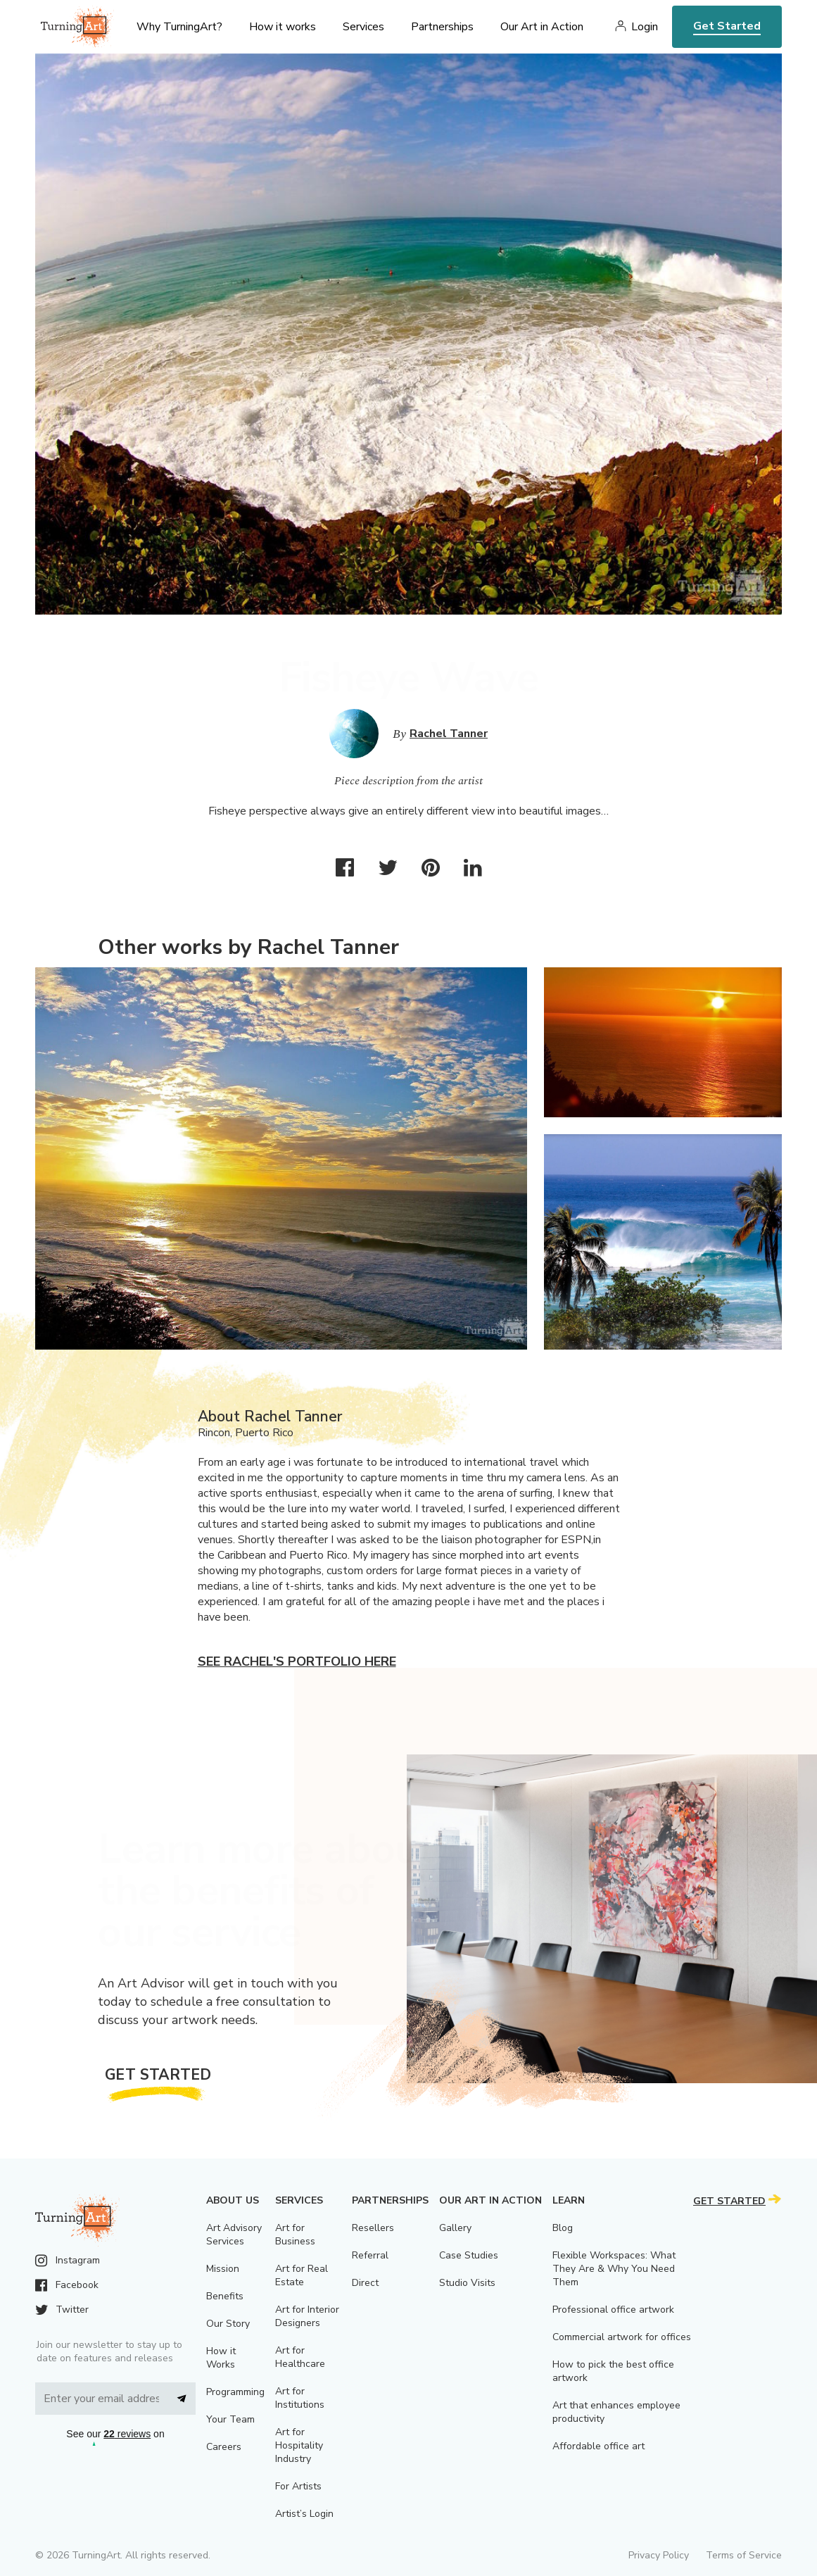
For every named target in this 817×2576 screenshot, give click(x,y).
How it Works (221, 2357)
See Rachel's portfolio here (297, 1661)
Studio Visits (467, 2282)
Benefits (224, 2296)
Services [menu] (363, 26)
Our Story (228, 2323)
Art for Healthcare (300, 2357)
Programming (235, 2392)
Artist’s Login (304, 2513)
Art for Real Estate (301, 2275)
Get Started (727, 26)
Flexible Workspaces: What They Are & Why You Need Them (614, 2269)
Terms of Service (744, 2555)
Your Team (230, 2419)
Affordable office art (598, 2446)
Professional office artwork (613, 2309)
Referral (370, 2255)
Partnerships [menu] (442, 26)
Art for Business (295, 2234)
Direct (365, 2282)
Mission (222, 2268)
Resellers (373, 2228)
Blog (562, 2228)
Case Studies (468, 2255)
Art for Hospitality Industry (299, 2445)
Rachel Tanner (449, 733)
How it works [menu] (282, 26)
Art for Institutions (299, 2398)
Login (644, 26)
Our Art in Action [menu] (541, 26)
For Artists (298, 2486)
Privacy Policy (658, 2555)
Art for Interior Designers (307, 2316)
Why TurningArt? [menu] (179, 26)
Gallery (455, 2228)
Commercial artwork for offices (621, 2337)
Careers (223, 2447)
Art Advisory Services (234, 2234)
